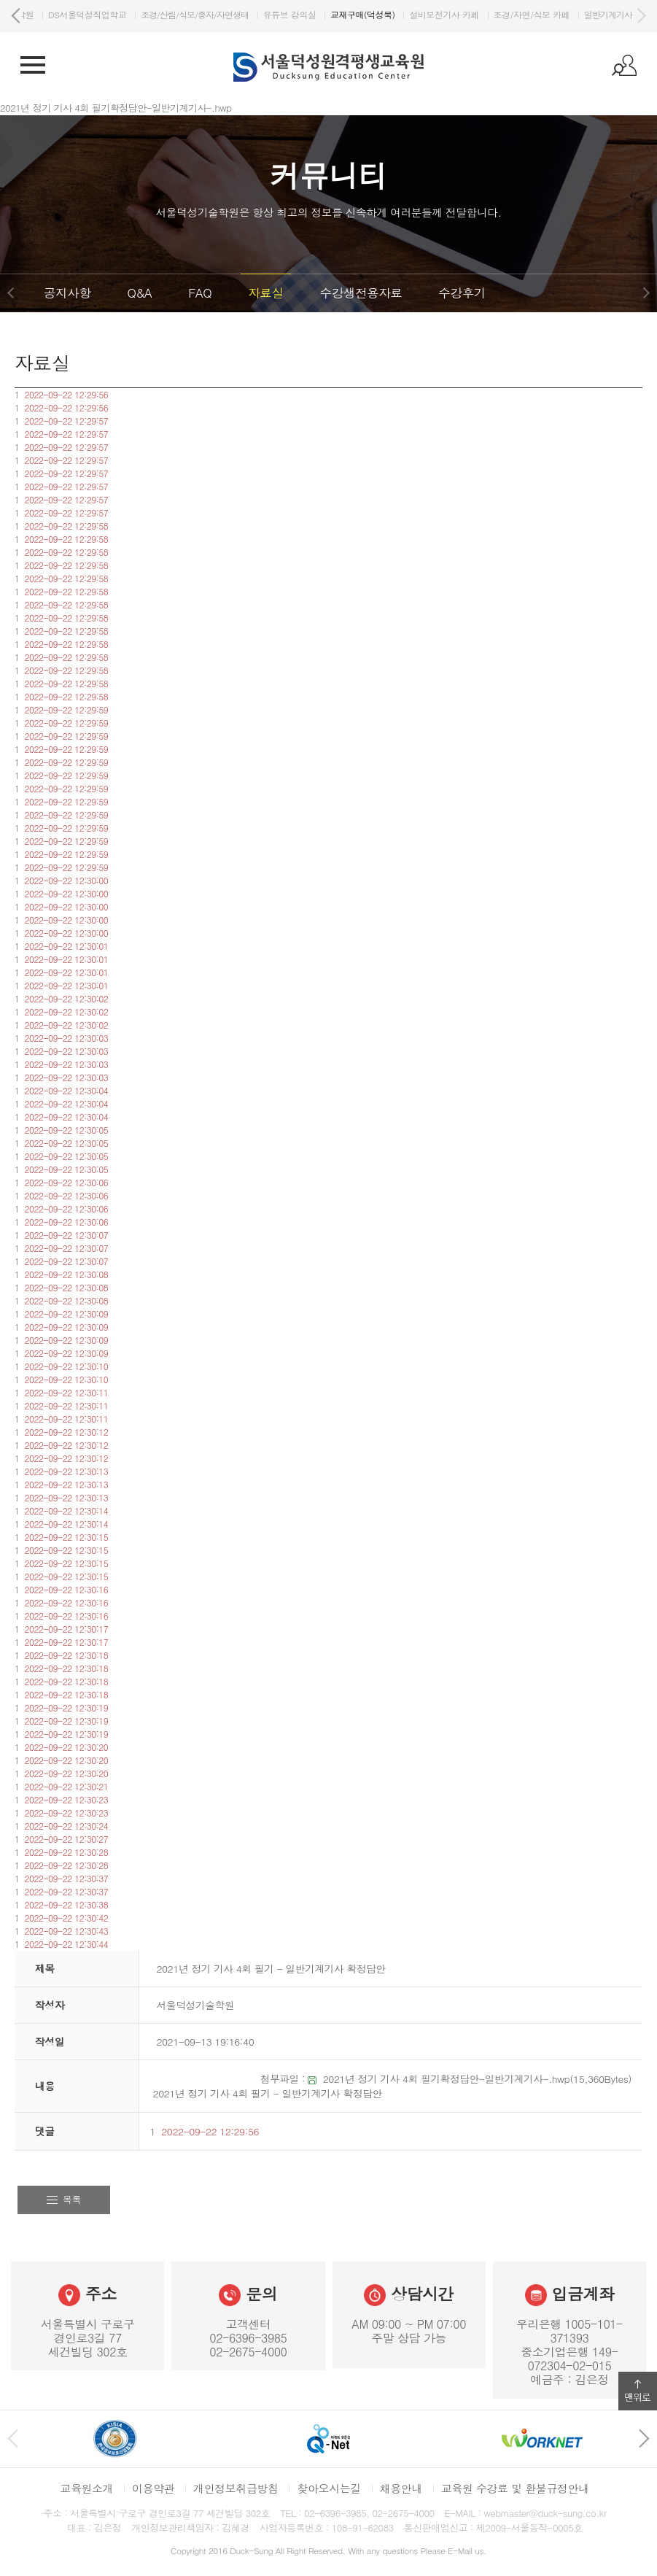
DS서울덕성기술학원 (68, 14)
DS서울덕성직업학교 (161, 14)
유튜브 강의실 (363, 14)
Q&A (139, 292)
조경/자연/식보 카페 (605, 14)
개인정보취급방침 (236, 2488)
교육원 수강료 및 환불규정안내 (515, 2488)
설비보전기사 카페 (517, 14)
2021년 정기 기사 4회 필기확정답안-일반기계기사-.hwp (446, 2078)
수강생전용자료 (361, 292)
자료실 (265, 292)
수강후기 (461, 292)
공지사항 (67, 292)
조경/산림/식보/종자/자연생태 (268, 14)
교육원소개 (86, 2488)
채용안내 (401, 2488)
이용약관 (153, 2488)
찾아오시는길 (328, 2488)
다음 (641, 16)
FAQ (199, 292)
